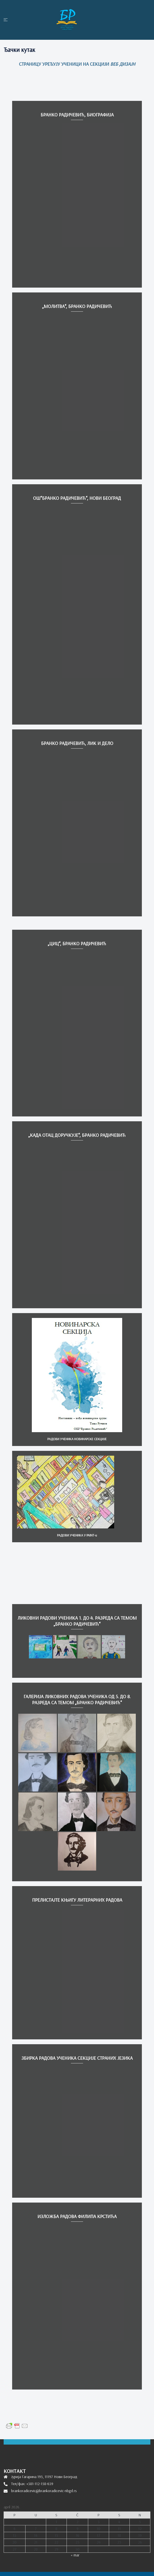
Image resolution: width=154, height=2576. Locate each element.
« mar (75, 2554)
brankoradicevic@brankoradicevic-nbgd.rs (44, 2490)
